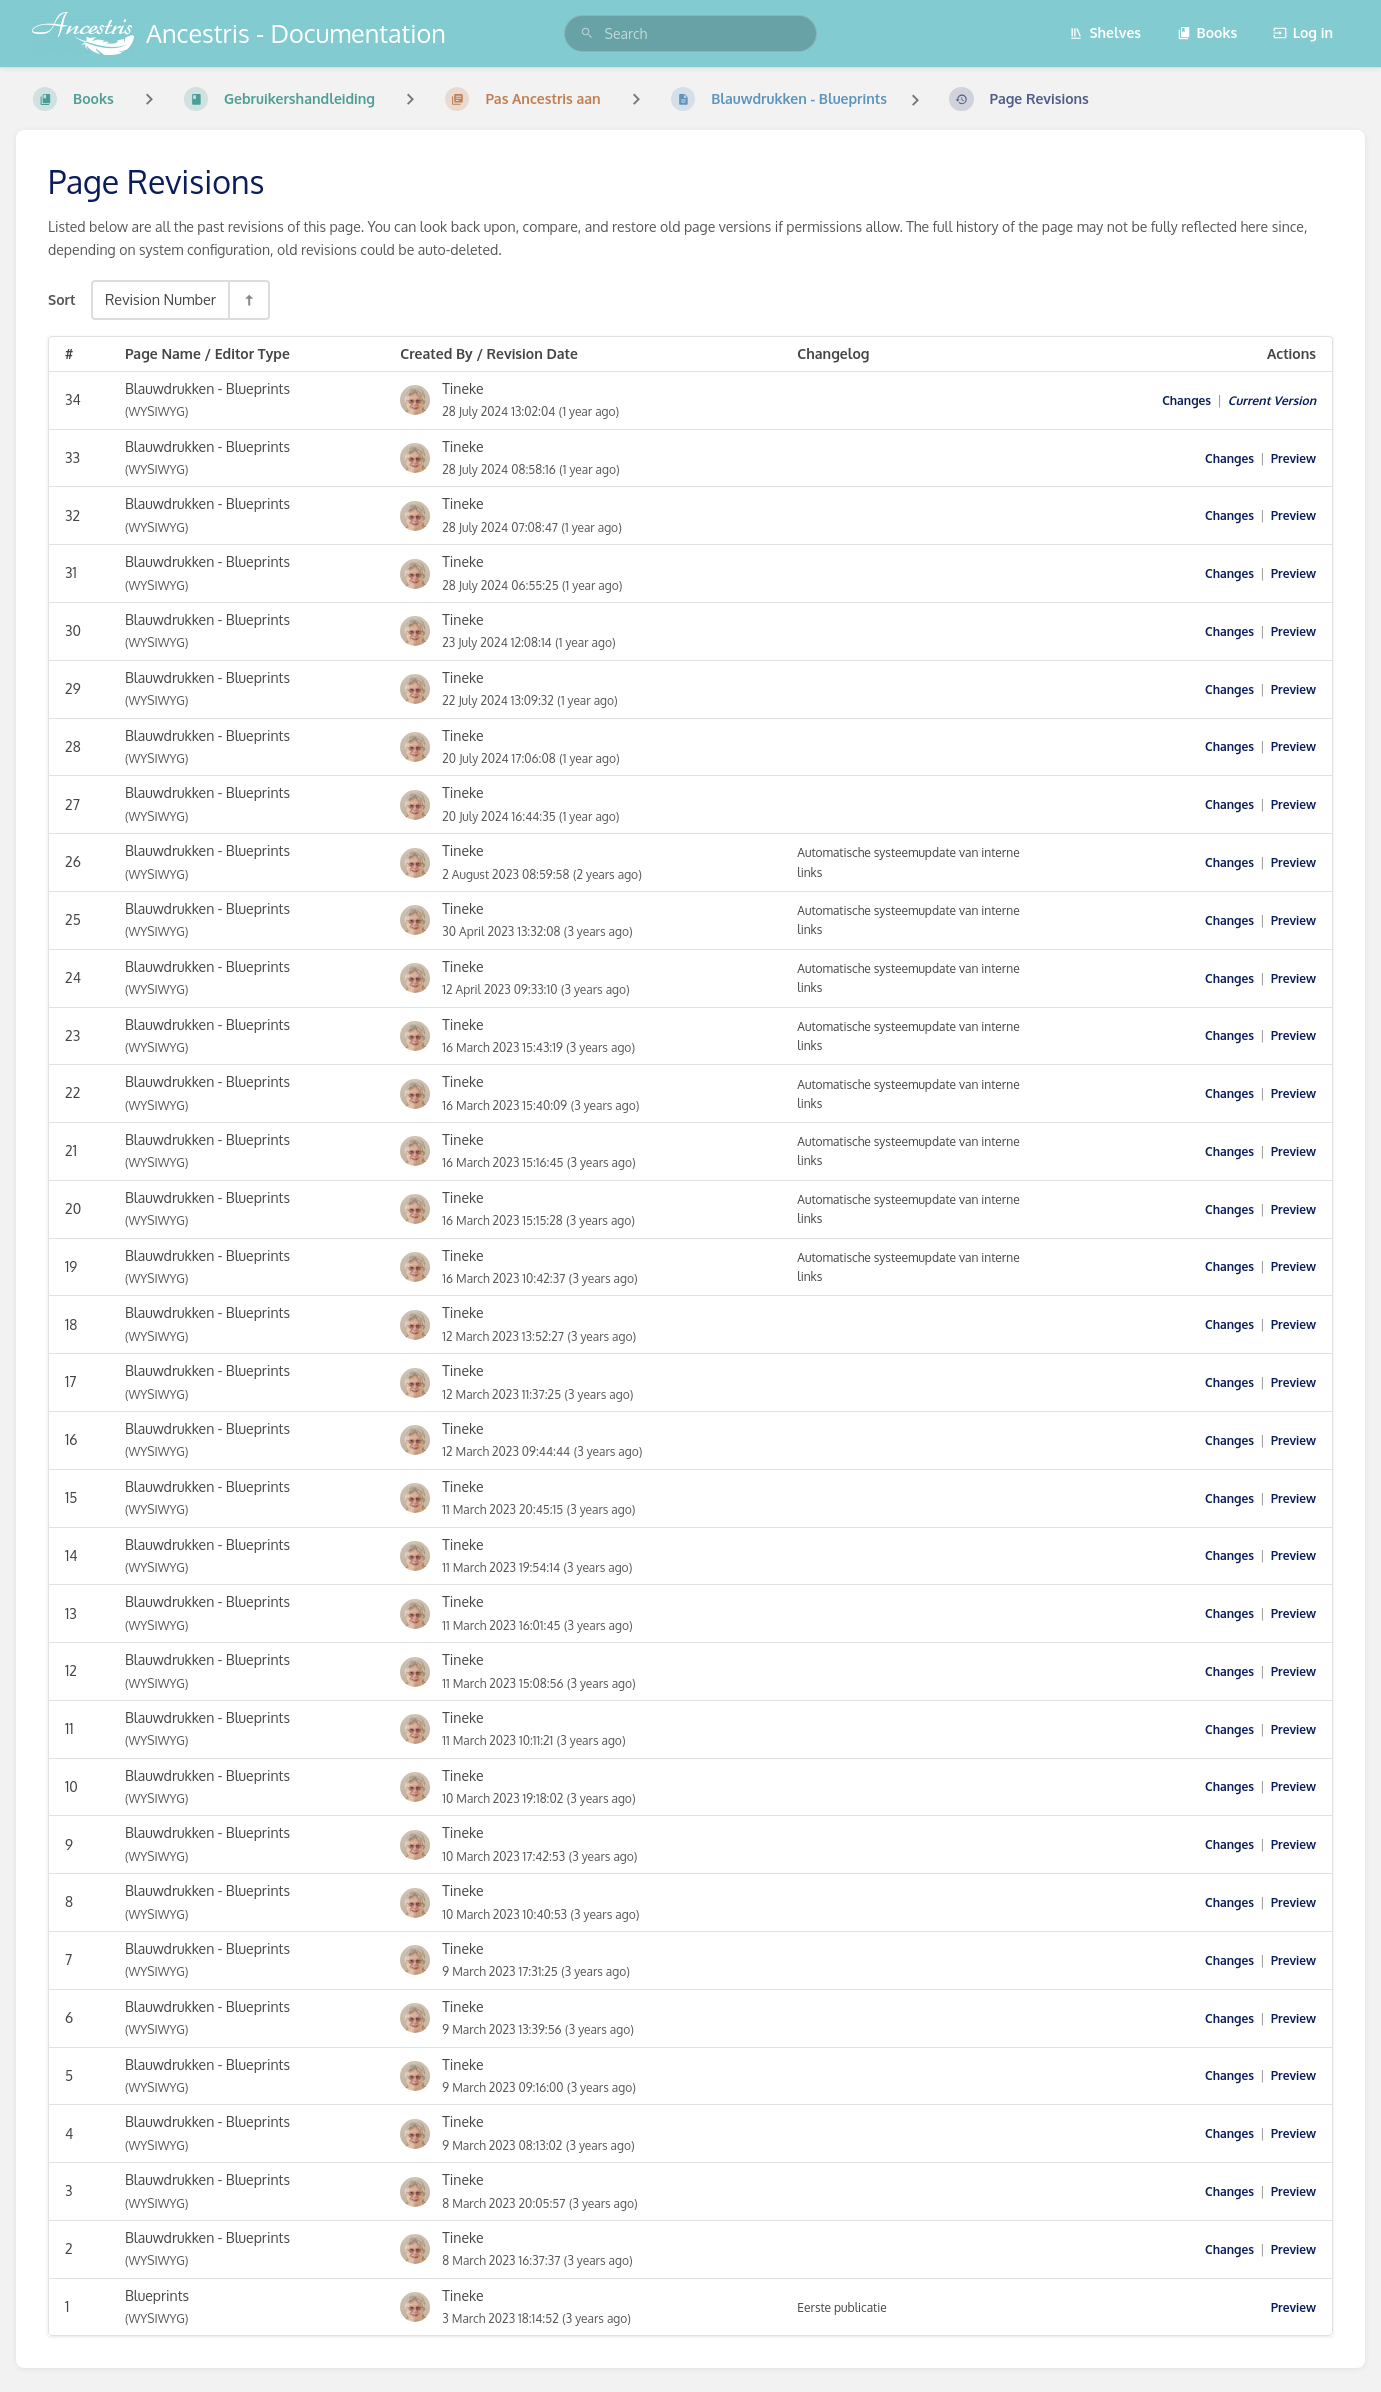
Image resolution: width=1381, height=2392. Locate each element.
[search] (691, 33)
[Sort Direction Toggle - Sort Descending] (248, 299)
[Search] (587, 33)
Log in (1303, 32)
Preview (1293, 458)
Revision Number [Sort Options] (160, 299)
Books (1207, 32)
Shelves (1105, 32)
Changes (1186, 400)
